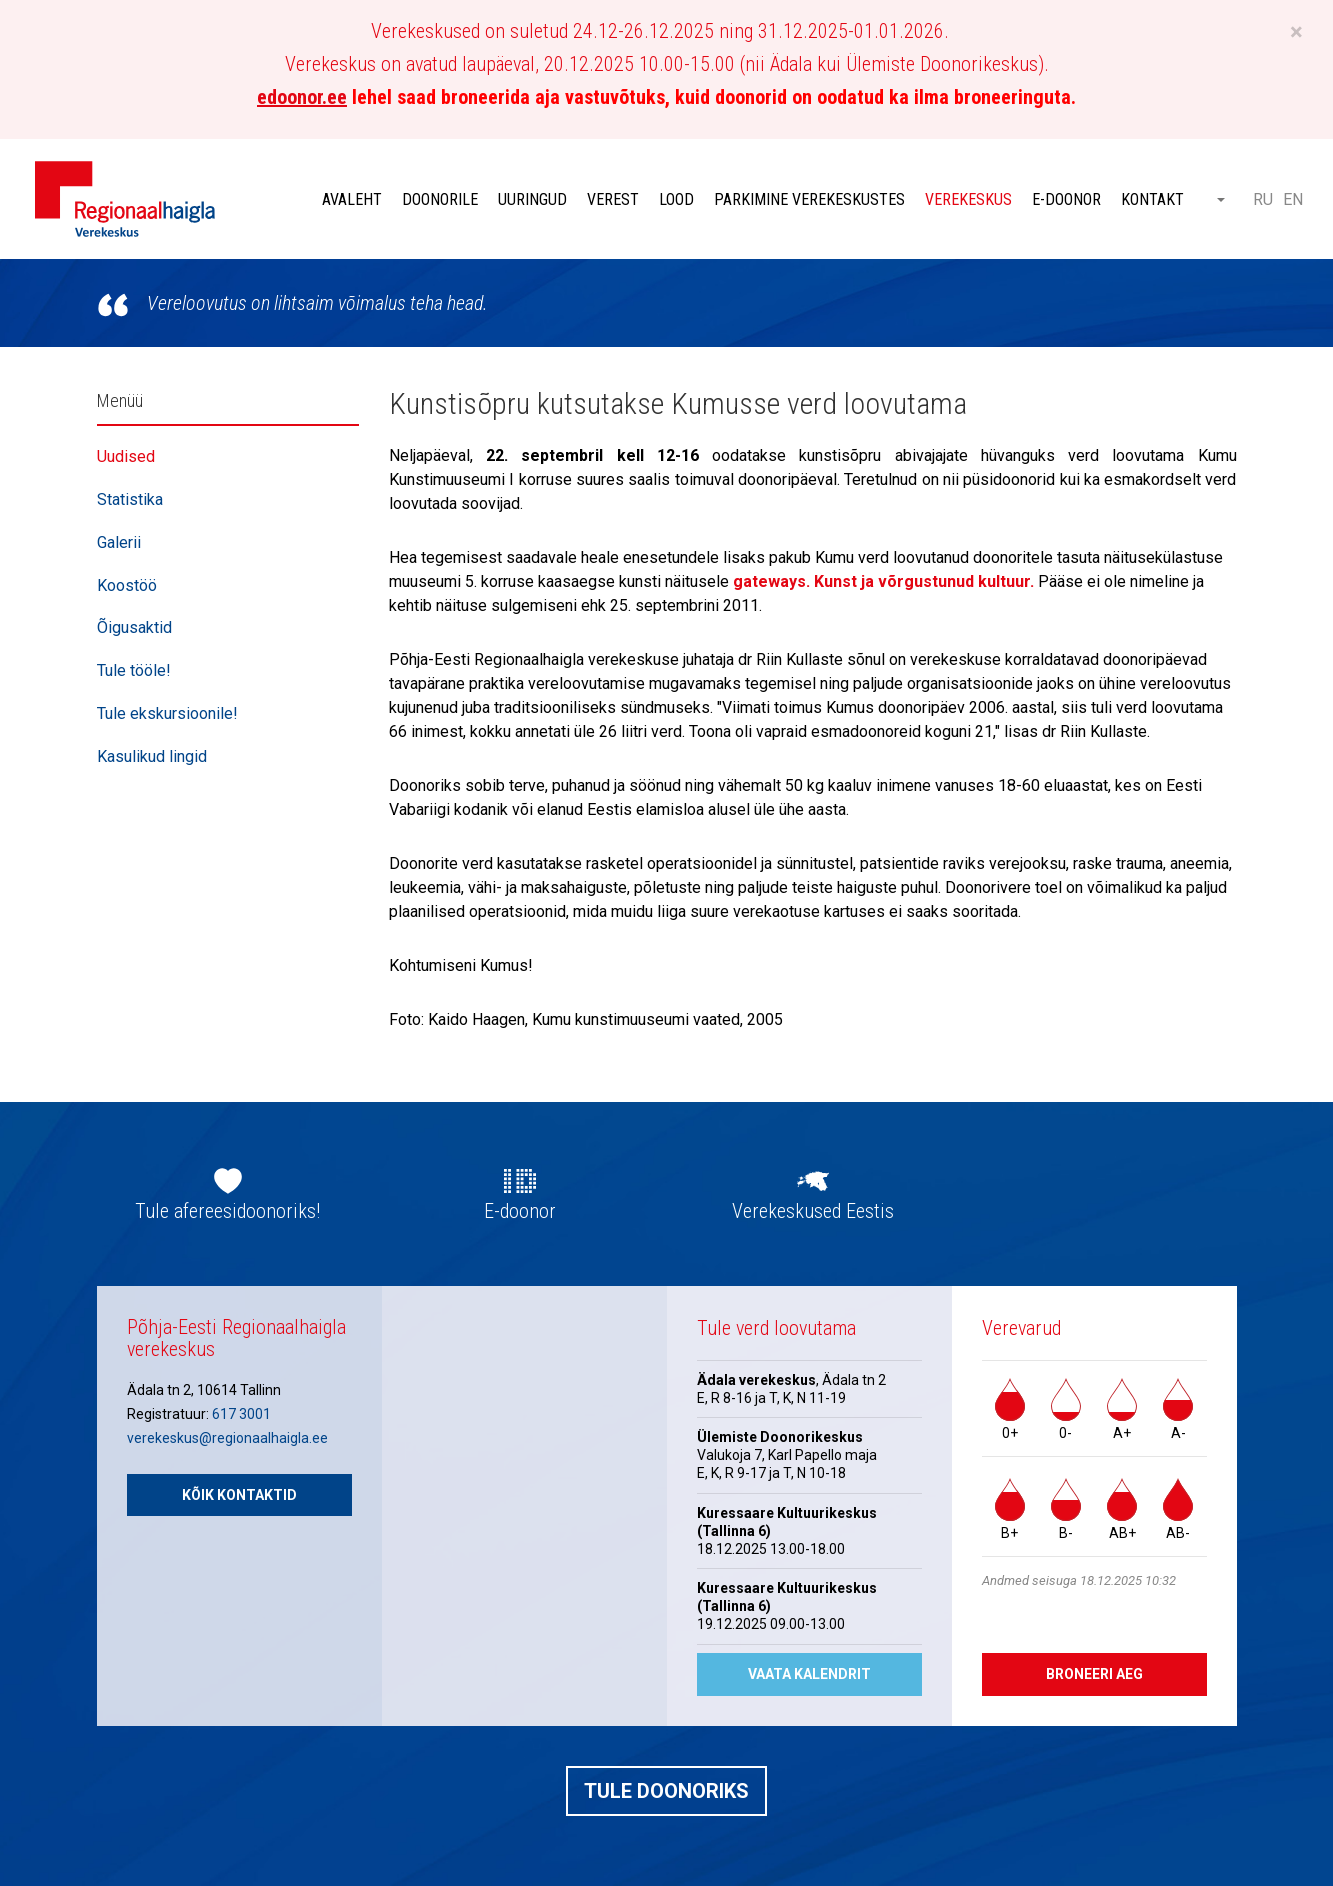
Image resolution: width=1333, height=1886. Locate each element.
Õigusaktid (134, 627)
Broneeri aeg (1094, 1674)
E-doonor (1066, 199)
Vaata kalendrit (809, 1674)
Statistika (130, 499)
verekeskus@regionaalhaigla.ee (227, 1438)
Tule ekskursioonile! (167, 713)
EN (1293, 199)
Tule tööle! (134, 670)
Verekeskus (968, 199)
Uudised (126, 456)
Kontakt (1152, 199)
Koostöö (127, 585)
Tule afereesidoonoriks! (227, 1211)
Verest (613, 199)
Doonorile (440, 199)
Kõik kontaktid (239, 1495)
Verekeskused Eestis (813, 1211)
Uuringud (532, 199)
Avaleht (352, 199)
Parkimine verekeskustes (809, 199)
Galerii (119, 542)
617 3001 (241, 1414)
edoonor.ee (302, 97)
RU (1263, 199)
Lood (676, 199)
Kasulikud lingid (152, 756)
